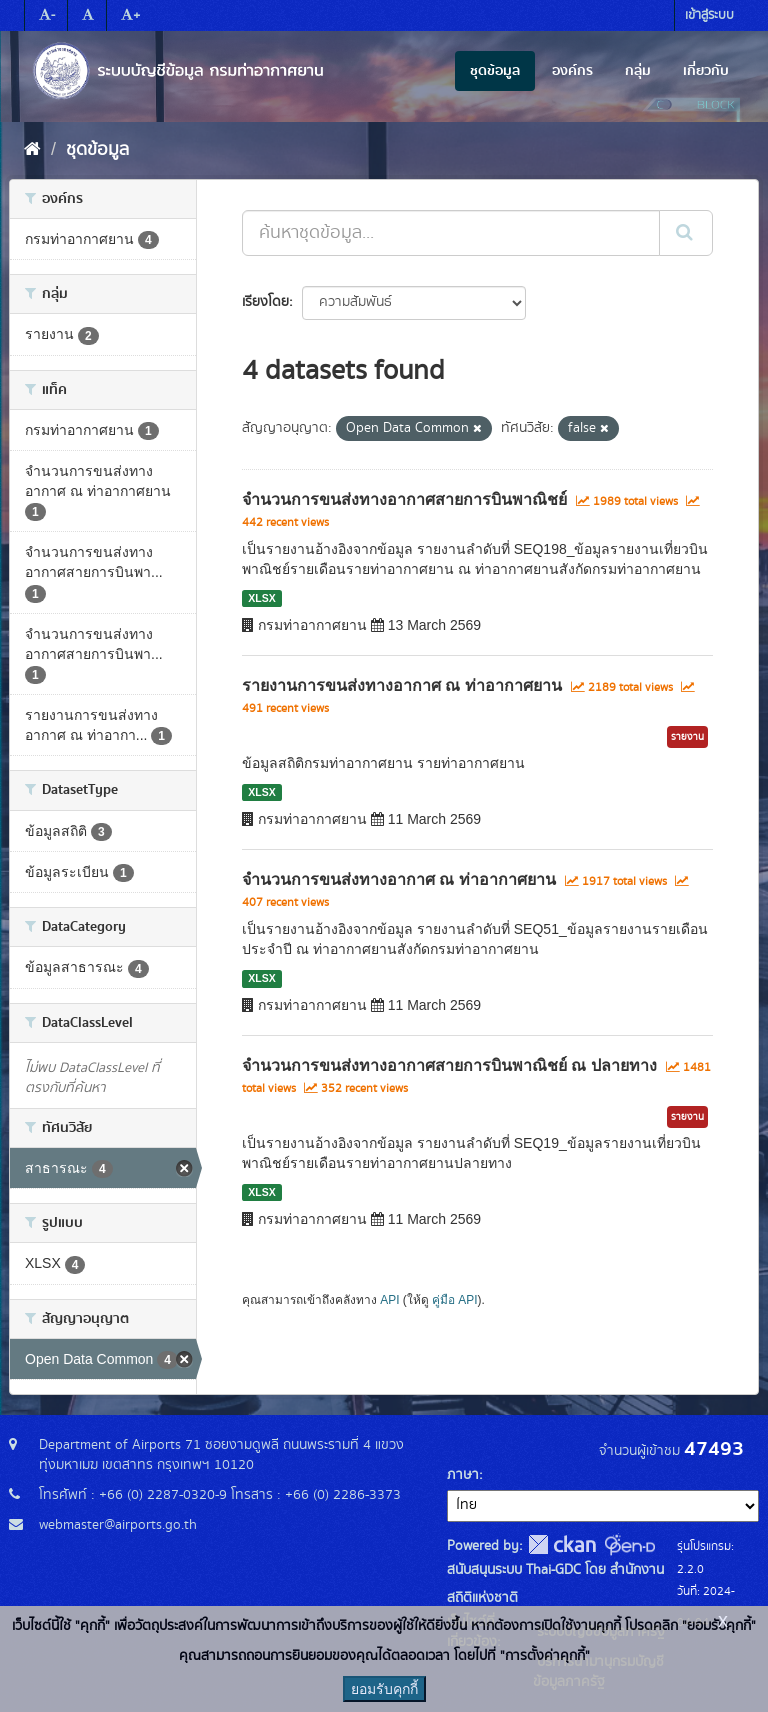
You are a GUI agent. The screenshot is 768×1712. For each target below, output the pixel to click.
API (389, 1300)
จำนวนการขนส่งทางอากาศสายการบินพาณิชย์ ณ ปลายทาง (449, 1065)
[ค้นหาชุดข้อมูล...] (451, 233)
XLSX (261, 598)
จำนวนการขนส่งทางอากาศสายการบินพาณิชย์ (404, 499)
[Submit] (686, 233)
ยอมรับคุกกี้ (384, 1689)
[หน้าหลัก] (32, 150)
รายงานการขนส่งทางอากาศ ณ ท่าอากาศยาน (402, 685)
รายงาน (687, 737)
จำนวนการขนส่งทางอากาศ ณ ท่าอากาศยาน (399, 879)
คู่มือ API (454, 1300)
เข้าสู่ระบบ (709, 15)
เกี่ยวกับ (706, 71)
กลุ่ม (638, 71)
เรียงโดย (265, 302)
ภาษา (463, 1475)
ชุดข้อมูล (495, 71)
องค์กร (572, 71)
